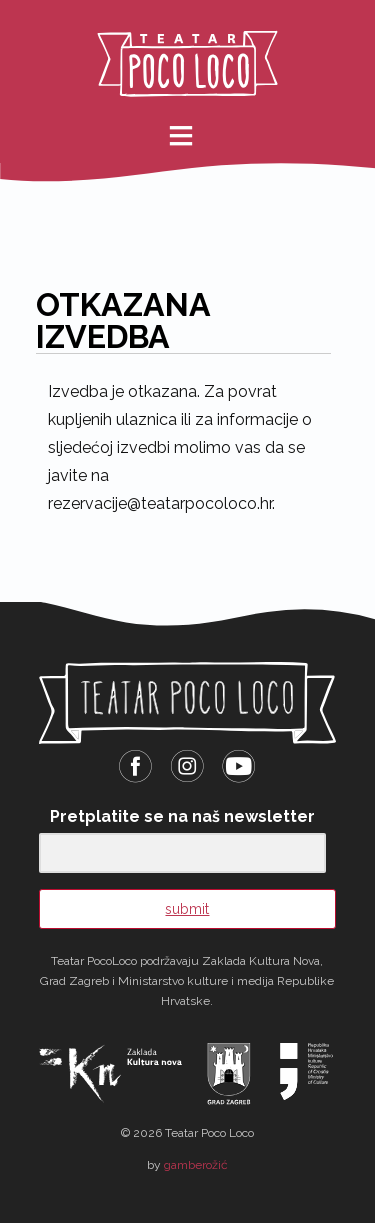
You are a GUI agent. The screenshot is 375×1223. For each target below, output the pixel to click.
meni (195, 135)
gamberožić (196, 1165)
